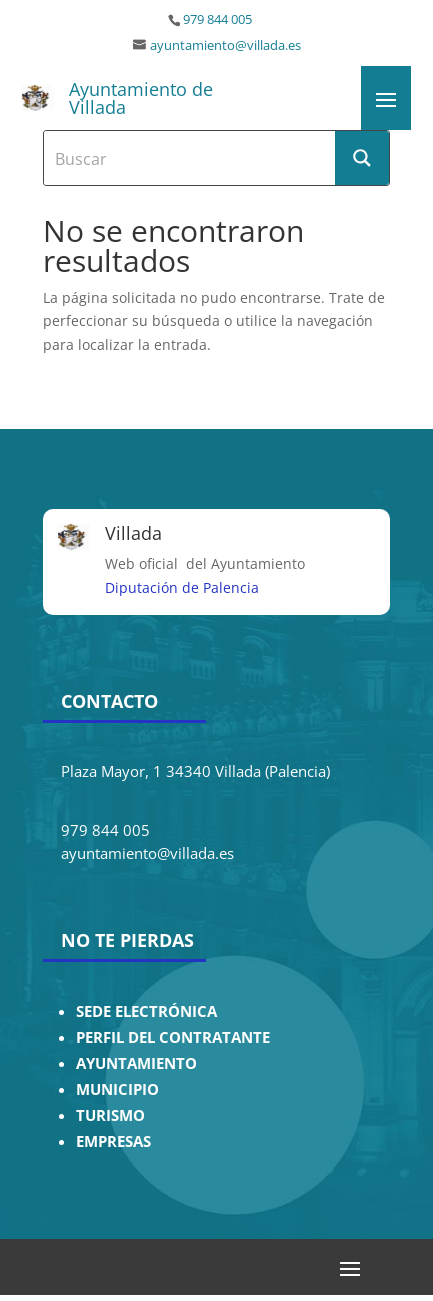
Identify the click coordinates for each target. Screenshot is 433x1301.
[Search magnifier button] (362, 158)
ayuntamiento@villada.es (225, 45)
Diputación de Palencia (182, 587)
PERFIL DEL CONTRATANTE (173, 1037)
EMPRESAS (113, 1141)
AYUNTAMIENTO (136, 1063)
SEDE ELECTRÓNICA (146, 1011)
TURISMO (110, 1115)
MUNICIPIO (117, 1089)
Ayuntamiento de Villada (141, 98)
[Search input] (190, 158)
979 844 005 (217, 19)
